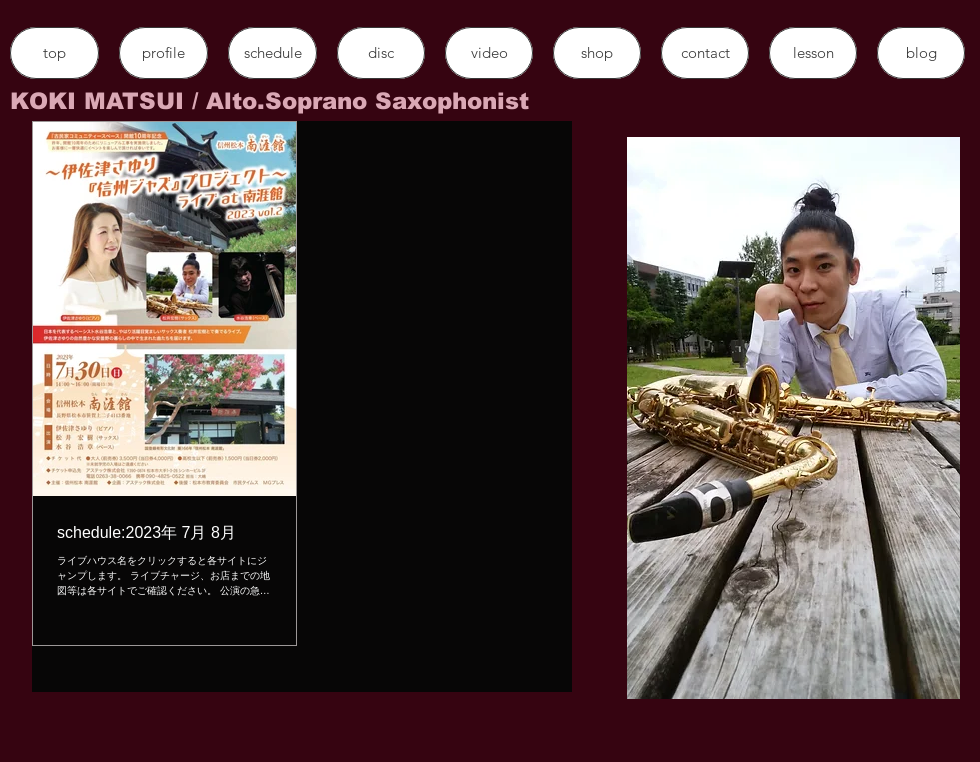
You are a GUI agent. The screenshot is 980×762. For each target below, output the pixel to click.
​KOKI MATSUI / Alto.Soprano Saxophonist (269, 101)
